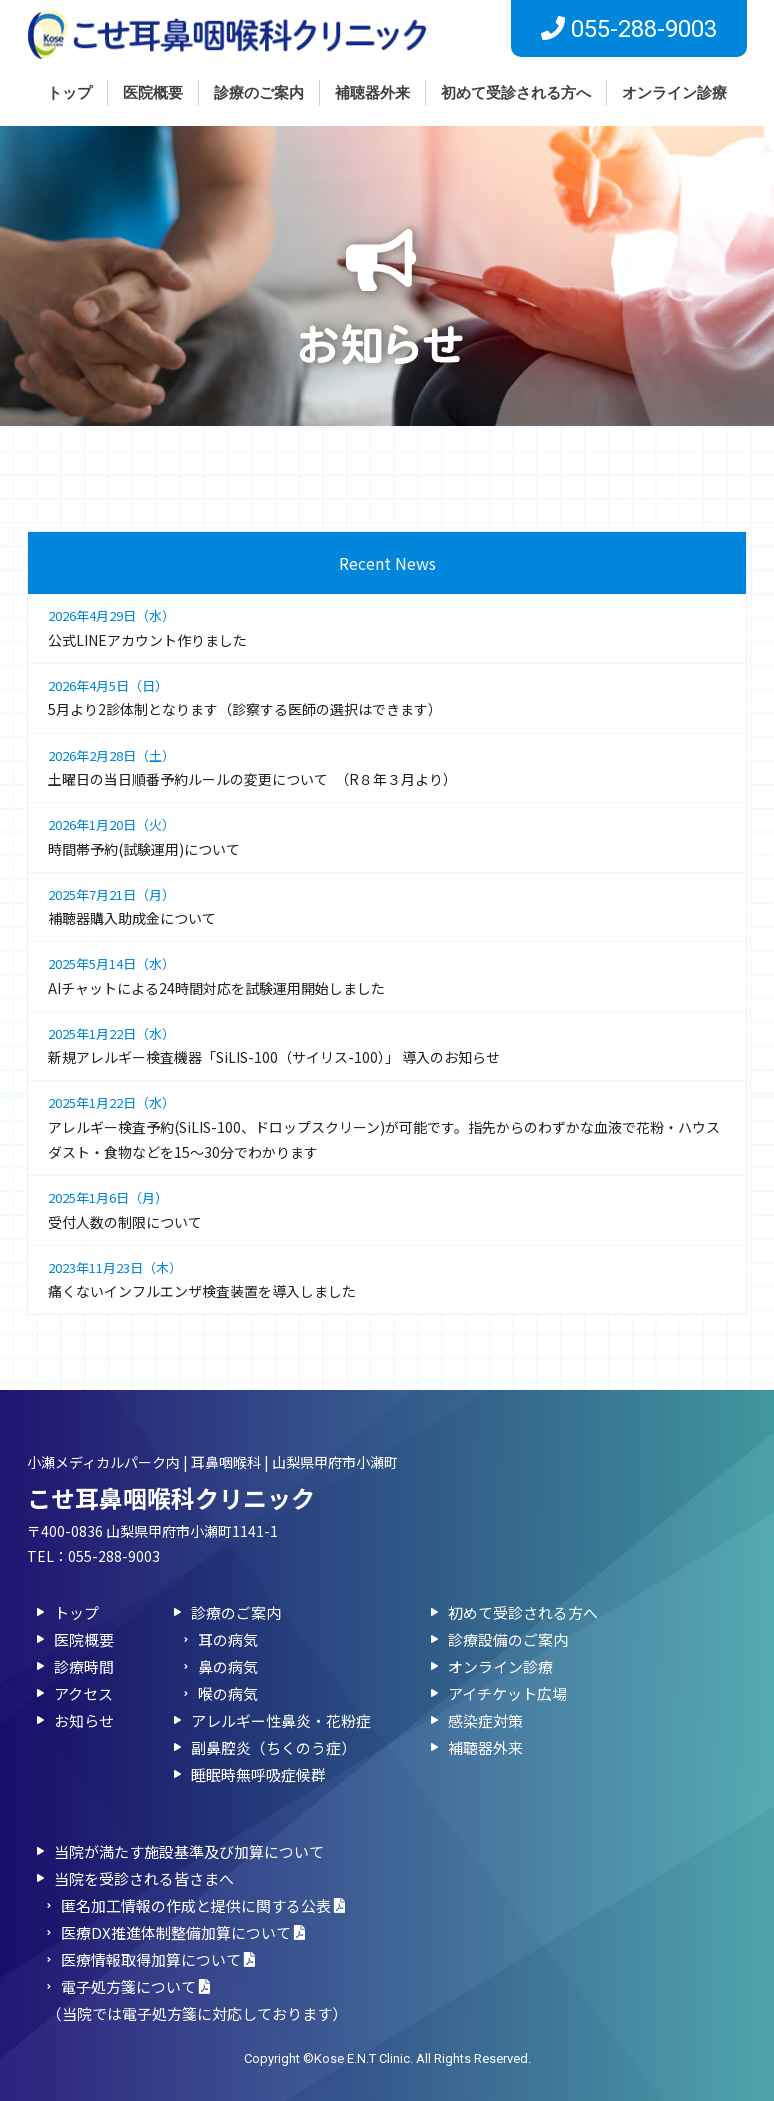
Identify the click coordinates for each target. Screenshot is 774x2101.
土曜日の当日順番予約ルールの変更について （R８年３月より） (387, 766)
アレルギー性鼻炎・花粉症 (281, 1720)
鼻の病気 (228, 1666)
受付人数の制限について (387, 1208)
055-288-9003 (114, 1556)
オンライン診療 (674, 93)
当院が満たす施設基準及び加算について (189, 1851)
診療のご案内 (259, 93)
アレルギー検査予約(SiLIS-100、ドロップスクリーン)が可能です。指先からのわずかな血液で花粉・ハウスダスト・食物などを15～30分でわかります (387, 1126)
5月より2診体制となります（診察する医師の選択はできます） (387, 696)
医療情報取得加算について (158, 1959)
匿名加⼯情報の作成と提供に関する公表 (203, 1905)
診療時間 (84, 1666)
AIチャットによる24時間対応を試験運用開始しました (387, 974)
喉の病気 (228, 1693)
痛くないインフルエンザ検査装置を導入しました (387, 1278)
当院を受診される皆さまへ (144, 1878)
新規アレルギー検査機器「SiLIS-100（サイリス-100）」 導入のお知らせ (387, 1044)
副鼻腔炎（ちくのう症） (273, 1747)
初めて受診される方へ (516, 93)
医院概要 (153, 93)
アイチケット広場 (507, 1693)
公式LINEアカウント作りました (387, 626)
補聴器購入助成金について (387, 905)
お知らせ (84, 1720)
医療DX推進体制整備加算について (183, 1932)
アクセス (83, 1693)
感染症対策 (485, 1720)
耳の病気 (228, 1639)
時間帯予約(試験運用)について (387, 835)
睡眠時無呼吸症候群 (258, 1774)
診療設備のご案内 (508, 1639)
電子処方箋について (135, 1986)
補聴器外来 (372, 93)
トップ (69, 93)
